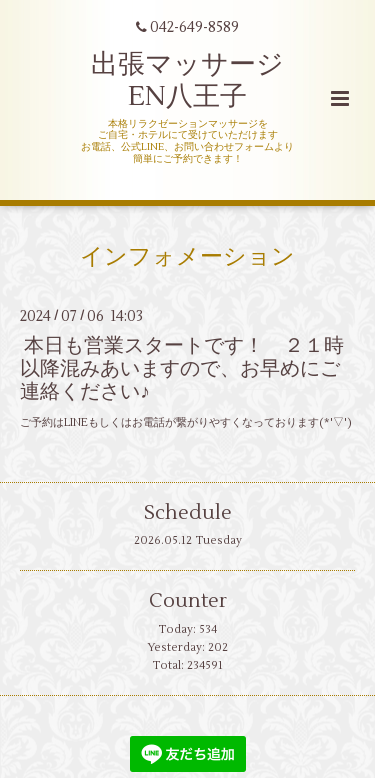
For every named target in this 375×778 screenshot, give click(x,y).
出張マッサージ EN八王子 (187, 80)
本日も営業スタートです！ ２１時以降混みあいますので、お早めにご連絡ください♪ (182, 369)
